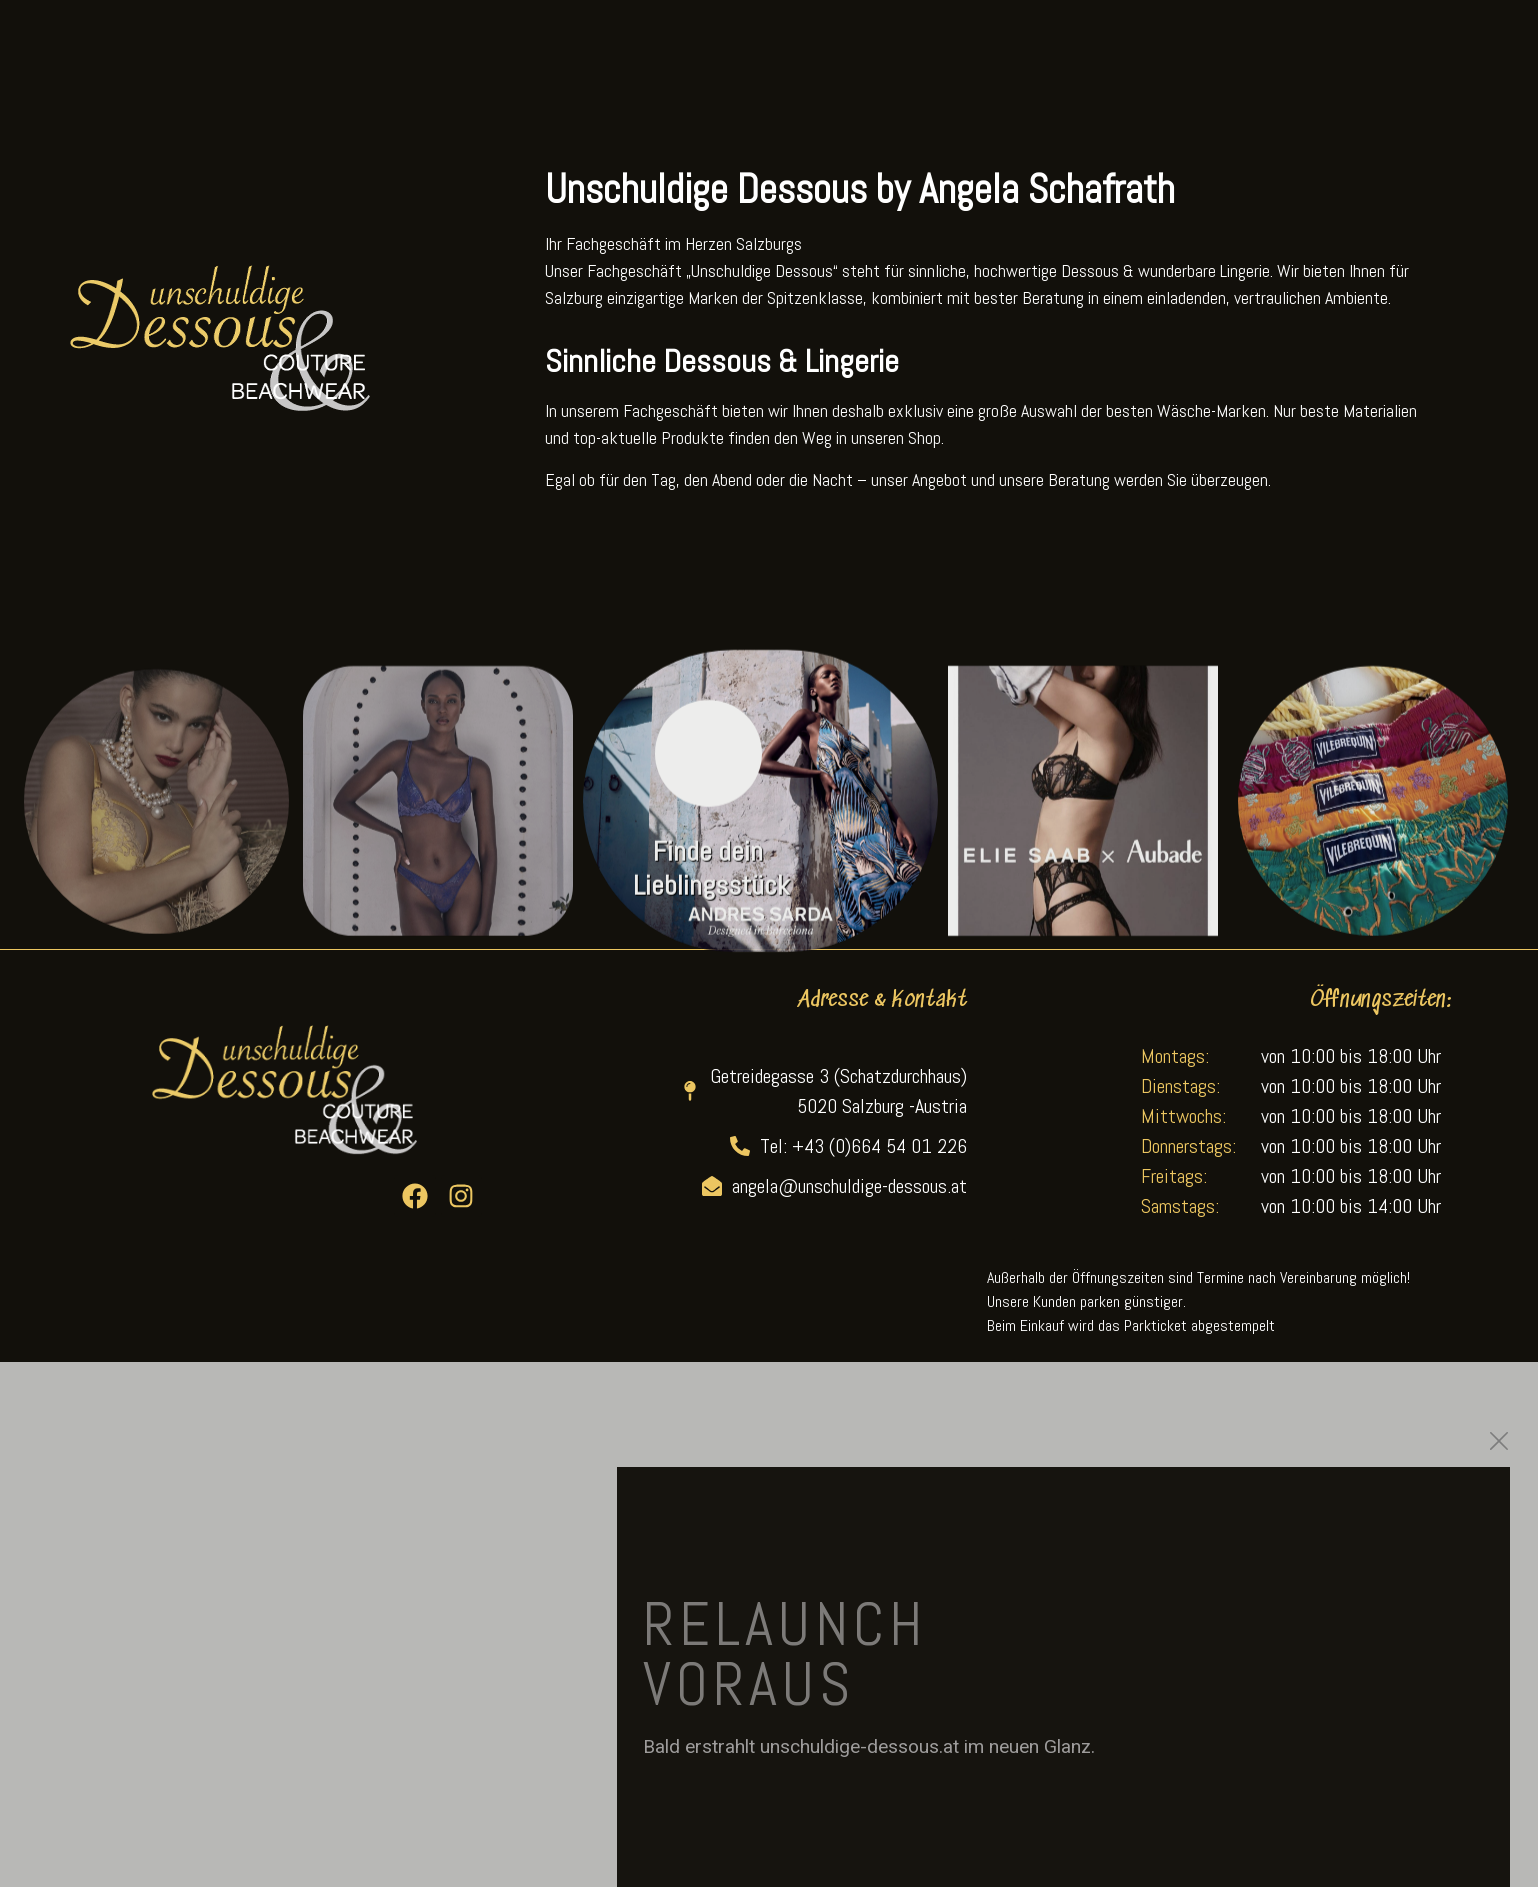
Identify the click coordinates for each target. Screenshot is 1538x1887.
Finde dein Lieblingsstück (711, 896)
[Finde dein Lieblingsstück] (708, 781)
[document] (769, 1624)
